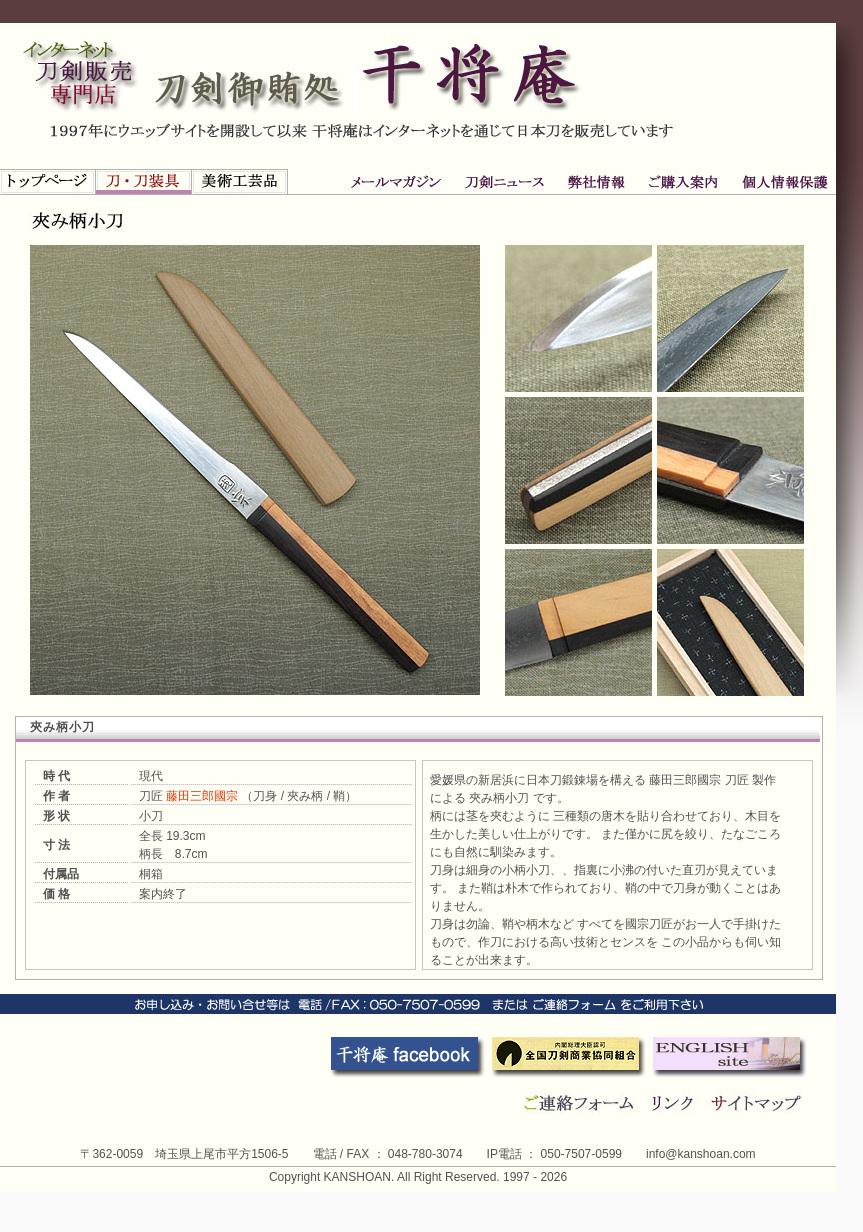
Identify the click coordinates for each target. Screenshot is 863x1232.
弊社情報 (505, 181)
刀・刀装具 (144, 181)
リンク (676, 1102)
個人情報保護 (682, 181)
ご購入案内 (596, 181)
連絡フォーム (579, 1102)
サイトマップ (759, 1102)
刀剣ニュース (399, 181)
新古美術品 (240, 181)
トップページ (48, 181)
